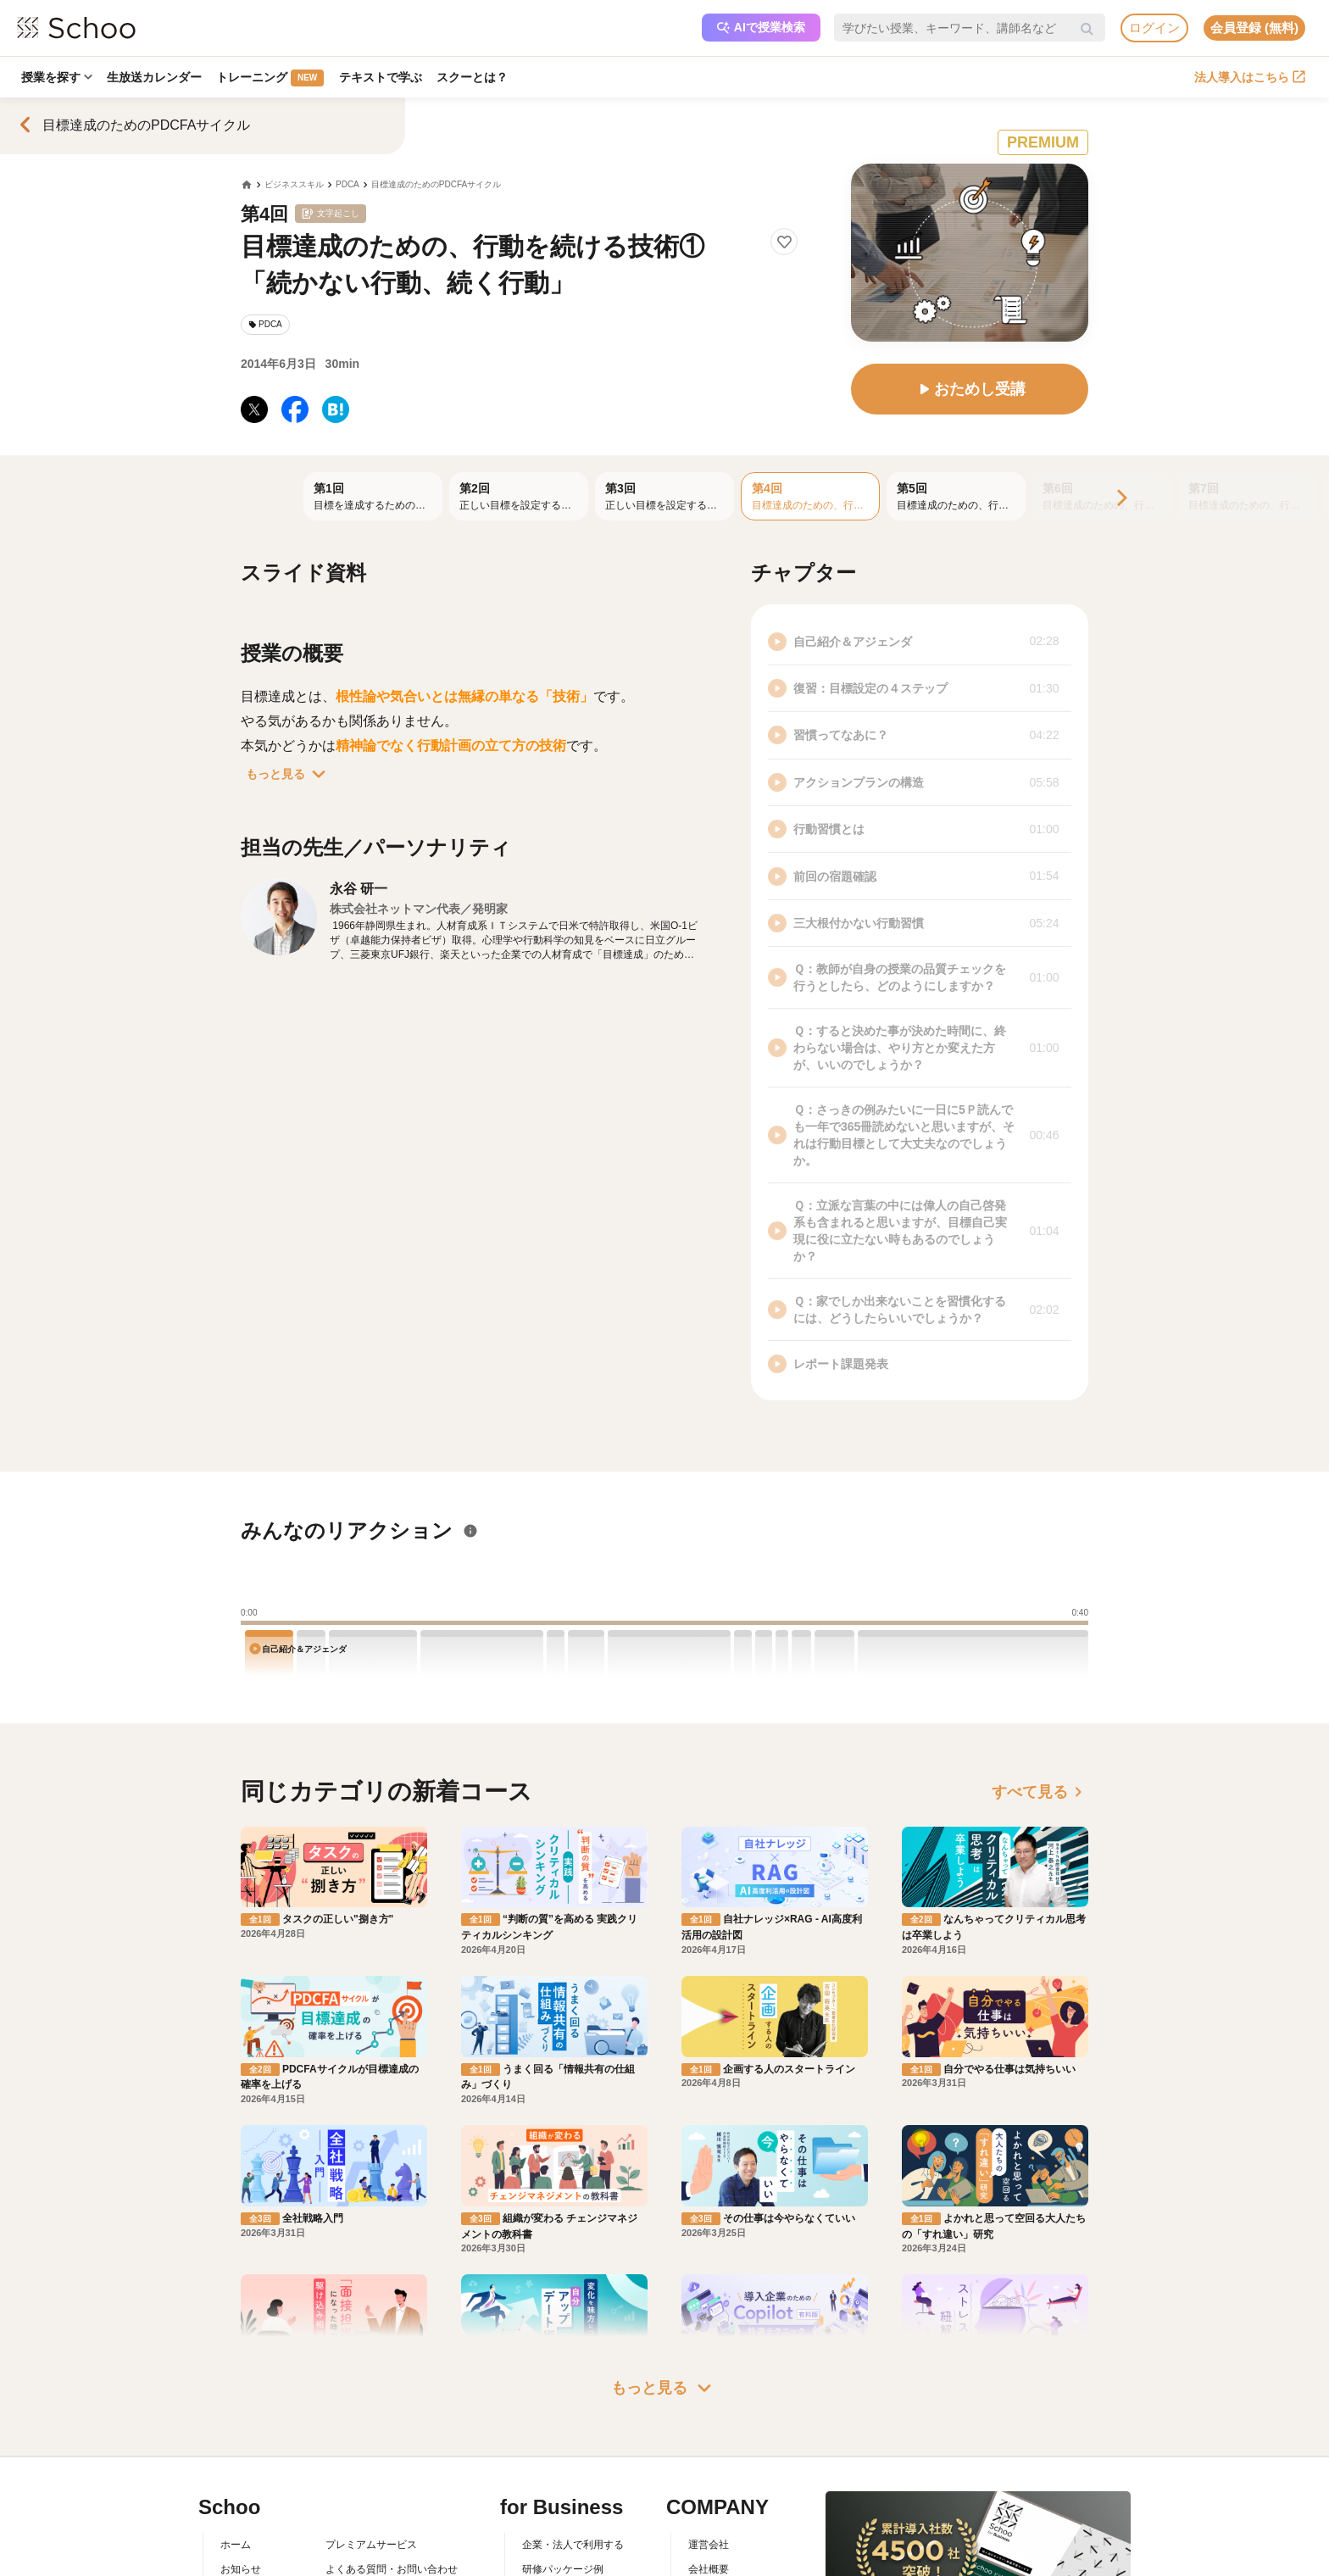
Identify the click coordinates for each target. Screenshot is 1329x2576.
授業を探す (56, 77)
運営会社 (708, 2545)
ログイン (1154, 27)
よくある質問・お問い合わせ (391, 2569)
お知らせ (240, 2569)
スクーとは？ (474, 77)
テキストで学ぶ (382, 77)
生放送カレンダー (155, 77)
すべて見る (1040, 1792)
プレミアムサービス (371, 2545)
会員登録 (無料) (1254, 27)
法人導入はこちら (1249, 77)
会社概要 (708, 2569)
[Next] (1120, 499)
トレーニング (271, 78)
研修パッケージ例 (562, 2569)
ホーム (235, 2545)
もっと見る (289, 773)
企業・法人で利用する (573, 2545)
